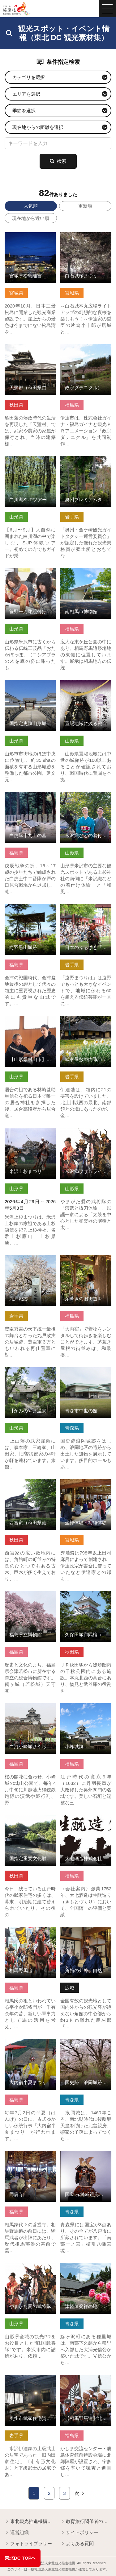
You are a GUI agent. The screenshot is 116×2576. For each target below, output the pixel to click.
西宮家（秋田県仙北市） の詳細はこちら (30, 1484)
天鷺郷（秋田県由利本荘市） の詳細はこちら (30, 349)
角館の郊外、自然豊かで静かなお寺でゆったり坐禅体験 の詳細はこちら (85, 1935)
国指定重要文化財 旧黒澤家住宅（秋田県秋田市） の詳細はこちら (30, 1823)
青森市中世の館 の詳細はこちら (85, 1372)
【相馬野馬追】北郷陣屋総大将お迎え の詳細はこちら (85, 2383)
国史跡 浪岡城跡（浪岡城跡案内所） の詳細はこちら (85, 2047)
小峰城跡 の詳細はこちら (85, 1708)
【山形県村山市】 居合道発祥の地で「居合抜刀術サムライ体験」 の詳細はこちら (30, 1027)
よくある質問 (77, 2544)
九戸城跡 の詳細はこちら (30, 1260)
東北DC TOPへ (20, 2558)
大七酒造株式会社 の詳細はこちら (85, 1820)
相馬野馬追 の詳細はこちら (30, 1932)
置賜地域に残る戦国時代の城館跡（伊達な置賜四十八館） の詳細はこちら (85, 691)
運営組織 (17, 2533)
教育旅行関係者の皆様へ (85, 2521)
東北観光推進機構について (30, 2521)
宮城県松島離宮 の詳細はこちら (30, 237)
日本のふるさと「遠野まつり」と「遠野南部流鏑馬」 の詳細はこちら (85, 912)
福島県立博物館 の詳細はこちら (30, 1596)
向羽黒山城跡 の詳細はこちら (30, 909)
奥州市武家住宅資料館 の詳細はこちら (30, 2380)
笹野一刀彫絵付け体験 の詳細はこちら (30, 573)
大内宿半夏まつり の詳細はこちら (30, 2044)
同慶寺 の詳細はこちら (28, 2153)
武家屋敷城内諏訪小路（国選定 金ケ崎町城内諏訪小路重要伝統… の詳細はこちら (85, 1027)
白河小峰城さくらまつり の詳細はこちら (30, 1708)
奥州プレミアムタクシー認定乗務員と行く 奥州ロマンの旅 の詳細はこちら (85, 467)
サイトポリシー (79, 2533)
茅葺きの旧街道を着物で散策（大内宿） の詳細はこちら (85, 1263)
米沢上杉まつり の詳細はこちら (30, 1133)
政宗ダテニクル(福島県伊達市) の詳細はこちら (85, 349)
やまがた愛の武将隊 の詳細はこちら (30, 2268)
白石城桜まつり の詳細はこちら (85, 237)
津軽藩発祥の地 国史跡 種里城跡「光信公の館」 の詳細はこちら (85, 2271)
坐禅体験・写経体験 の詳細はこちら (85, 1484)
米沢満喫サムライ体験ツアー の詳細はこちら (85, 1133)
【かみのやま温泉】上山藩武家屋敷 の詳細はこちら (30, 1375)
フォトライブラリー (28, 2544)
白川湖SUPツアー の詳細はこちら (30, 461)
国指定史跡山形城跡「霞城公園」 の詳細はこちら (30, 688)
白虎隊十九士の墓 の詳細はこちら (30, 797)
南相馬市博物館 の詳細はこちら (85, 573)
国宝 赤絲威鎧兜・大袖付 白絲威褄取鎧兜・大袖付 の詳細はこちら (85, 2159)
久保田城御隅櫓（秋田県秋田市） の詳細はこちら (85, 1599)
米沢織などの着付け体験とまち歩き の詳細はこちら (85, 800)
